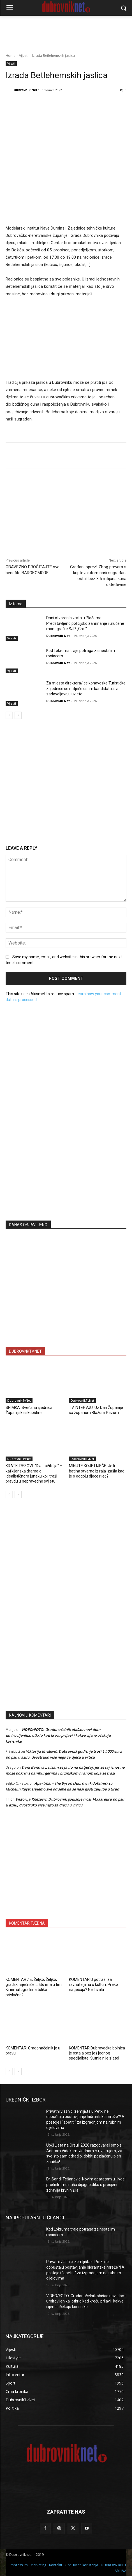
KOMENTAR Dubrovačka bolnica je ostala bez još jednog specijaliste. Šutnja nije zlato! (97, 2053)
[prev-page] (9, 715)
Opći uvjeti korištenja (81, 2565)
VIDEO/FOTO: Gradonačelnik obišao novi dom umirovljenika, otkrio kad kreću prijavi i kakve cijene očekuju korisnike (58, 1735)
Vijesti (23, 55)
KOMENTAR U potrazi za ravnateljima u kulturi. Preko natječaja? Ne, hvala (93, 1984)
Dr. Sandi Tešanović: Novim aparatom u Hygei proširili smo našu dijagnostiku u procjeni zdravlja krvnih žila (86, 2184)
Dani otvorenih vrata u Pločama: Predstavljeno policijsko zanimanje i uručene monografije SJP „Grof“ (85, 623)
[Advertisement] (66, 1161)
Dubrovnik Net (25, 90)
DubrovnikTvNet (19, 1400)
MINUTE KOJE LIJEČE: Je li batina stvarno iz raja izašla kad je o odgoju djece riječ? (96, 1471)
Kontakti (55, 2565)
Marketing (38, 2565)
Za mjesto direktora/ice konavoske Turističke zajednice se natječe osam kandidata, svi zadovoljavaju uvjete (86, 688)
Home (10, 55)
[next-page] (18, 715)
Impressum (19, 2565)
